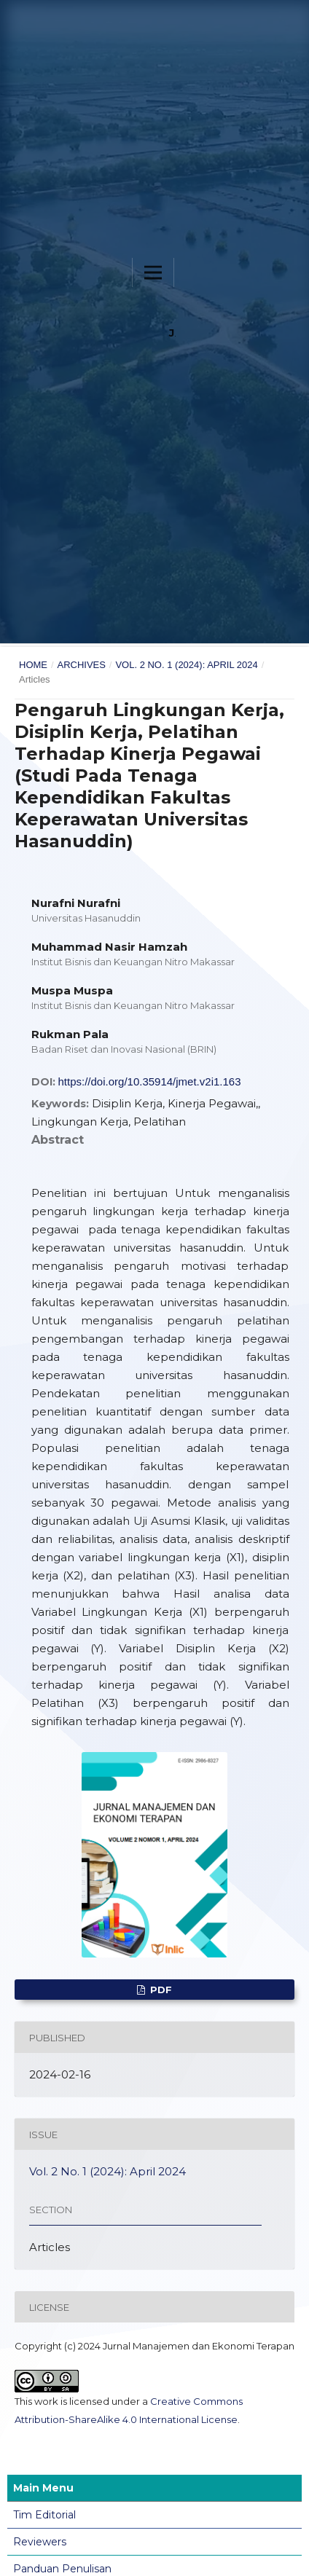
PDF (159, 1989)
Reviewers (39, 2541)
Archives (81, 664)
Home (33, 664)
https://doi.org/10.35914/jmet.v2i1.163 (149, 1081)
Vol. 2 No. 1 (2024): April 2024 (186, 664)
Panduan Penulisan (62, 2568)
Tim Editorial (44, 2514)
